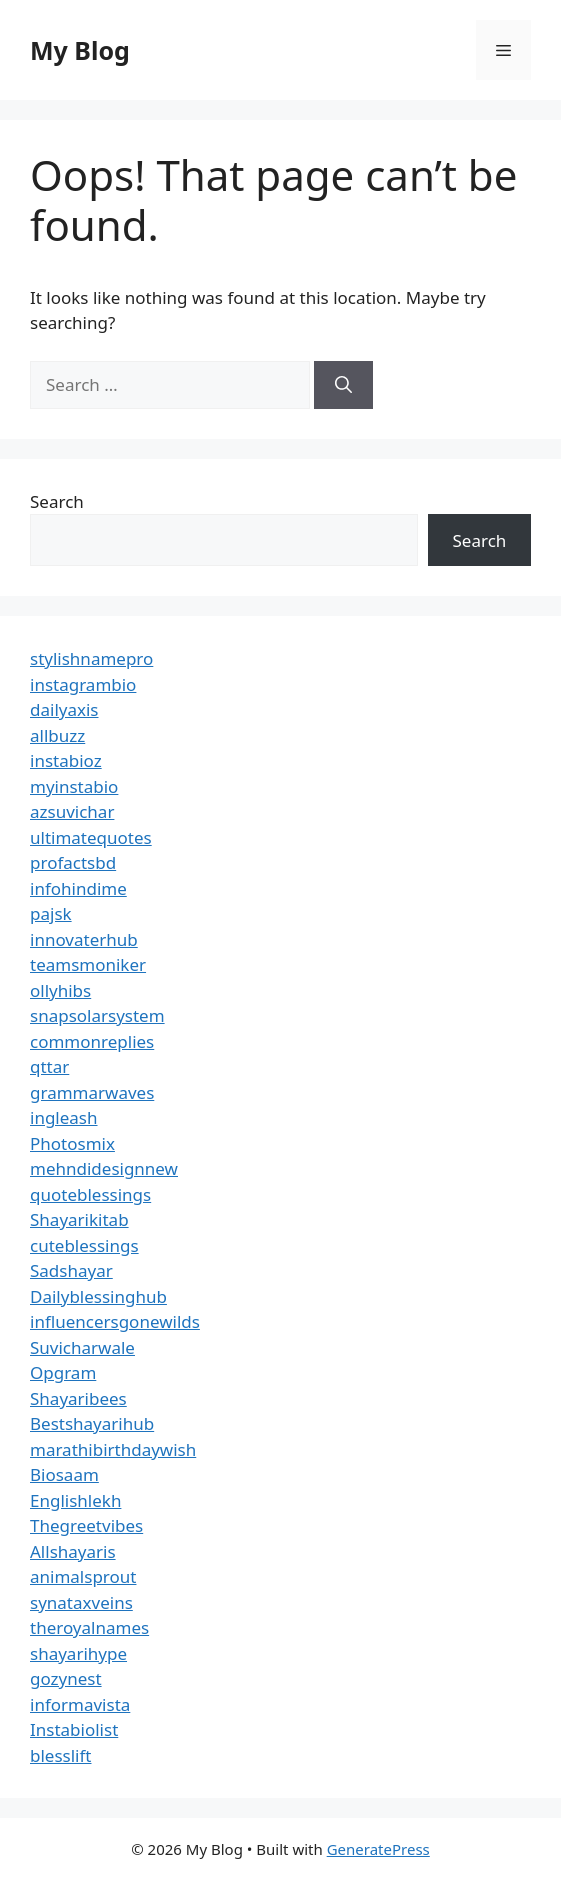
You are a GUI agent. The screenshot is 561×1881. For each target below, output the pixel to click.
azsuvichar (72, 811)
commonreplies (92, 1041)
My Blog (80, 50)
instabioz (66, 760)
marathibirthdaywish (113, 1449)
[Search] (343, 385)
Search (57, 501)
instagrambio (83, 684)
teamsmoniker (88, 964)
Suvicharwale (82, 1347)
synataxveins (81, 1602)
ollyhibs (60, 990)
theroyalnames (89, 1627)
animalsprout (83, 1576)
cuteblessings (84, 1245)
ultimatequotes (91, 837)
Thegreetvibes (86, 1525)
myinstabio (74, 786)
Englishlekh (75, 1500)
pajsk (51, 913)
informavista (80, 1704)
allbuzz (57, 735)
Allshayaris (73, 1551)
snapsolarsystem (97, 1015)
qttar (49, 1066)
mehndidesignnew (104, 1168)
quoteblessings (90, 1194)
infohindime (78, 888)
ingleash (64, 1117)
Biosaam (64, 1474)
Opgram (63, 1372)
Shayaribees (78, 1398)
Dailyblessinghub (98, 1296)
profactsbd (73, 862)
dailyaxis (64, 709)
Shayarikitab (79, 1219)
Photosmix (72, 1143)
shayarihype (78, 1653)
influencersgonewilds (115, 1321)
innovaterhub (84, 939)
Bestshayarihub (92, 1423)
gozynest (66, 1678)
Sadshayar (71, 1270)
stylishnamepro (91, 658)
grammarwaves (92, 1092)
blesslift (60, 1755)
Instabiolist (74, 1729)
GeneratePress (378, 1849)
